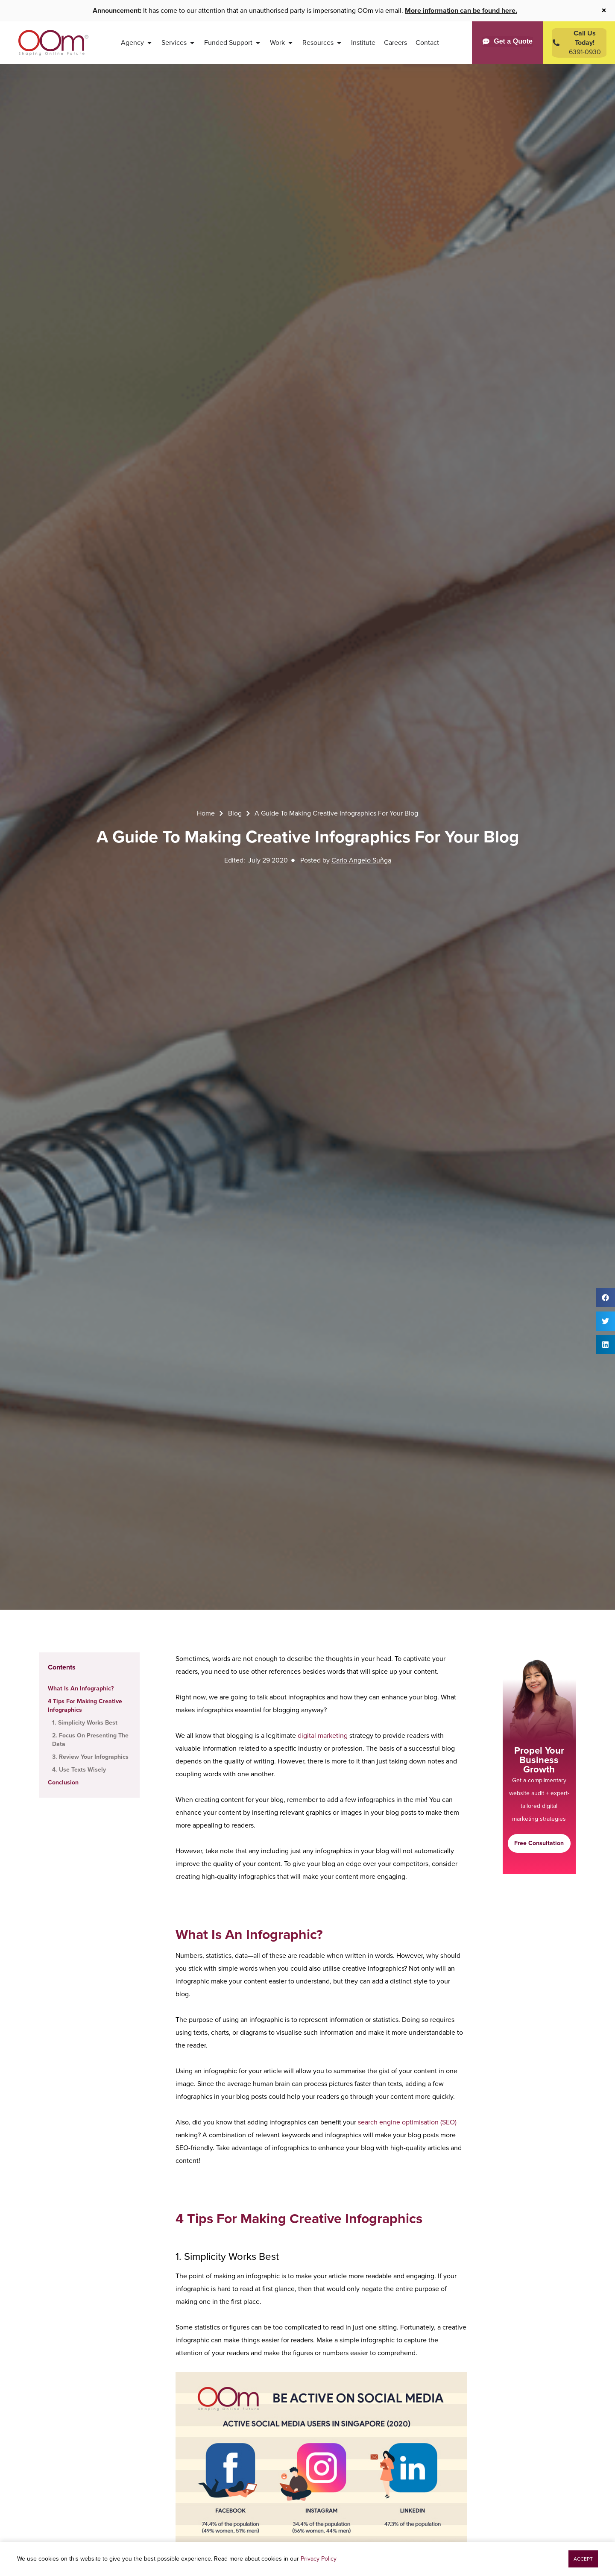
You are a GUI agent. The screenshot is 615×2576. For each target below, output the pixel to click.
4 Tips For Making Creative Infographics (85, 1705)
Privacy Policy (319, 2558)
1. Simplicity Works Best (84, 1723)
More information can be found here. (461, 10)
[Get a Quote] (508, 41)
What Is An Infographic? (81, 1688)
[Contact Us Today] (579, 42)
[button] (605, 1297)
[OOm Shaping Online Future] (53, 42)
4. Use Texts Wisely (79, 1770)
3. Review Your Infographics (90, 1757)
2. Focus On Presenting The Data (90, 1740)
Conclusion (63, 1782)
